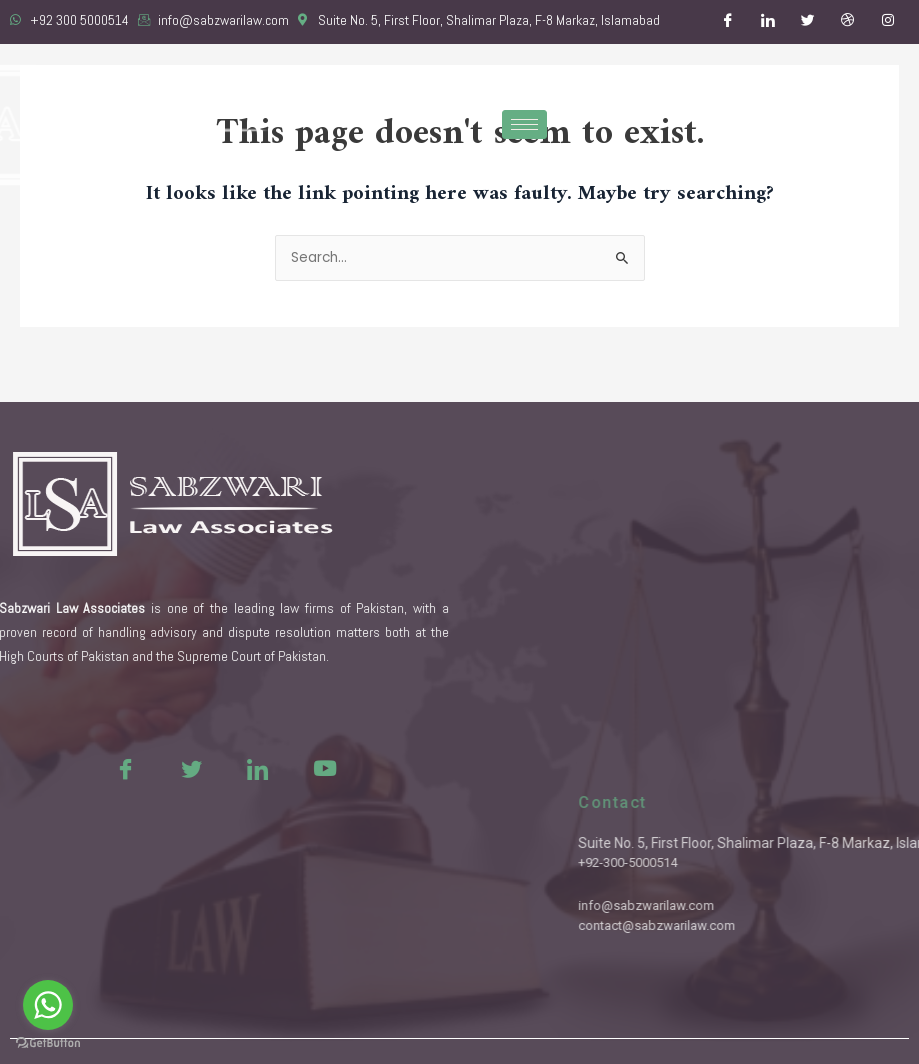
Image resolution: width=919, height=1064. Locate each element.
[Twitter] (808, 22)
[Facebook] (728, 22)
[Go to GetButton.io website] (48, 1043)
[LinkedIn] (768, 22)
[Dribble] (848, 22)
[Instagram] (888, 22)
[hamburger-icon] (524, 124)
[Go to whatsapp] (48, 1005)
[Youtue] (278, 768)
